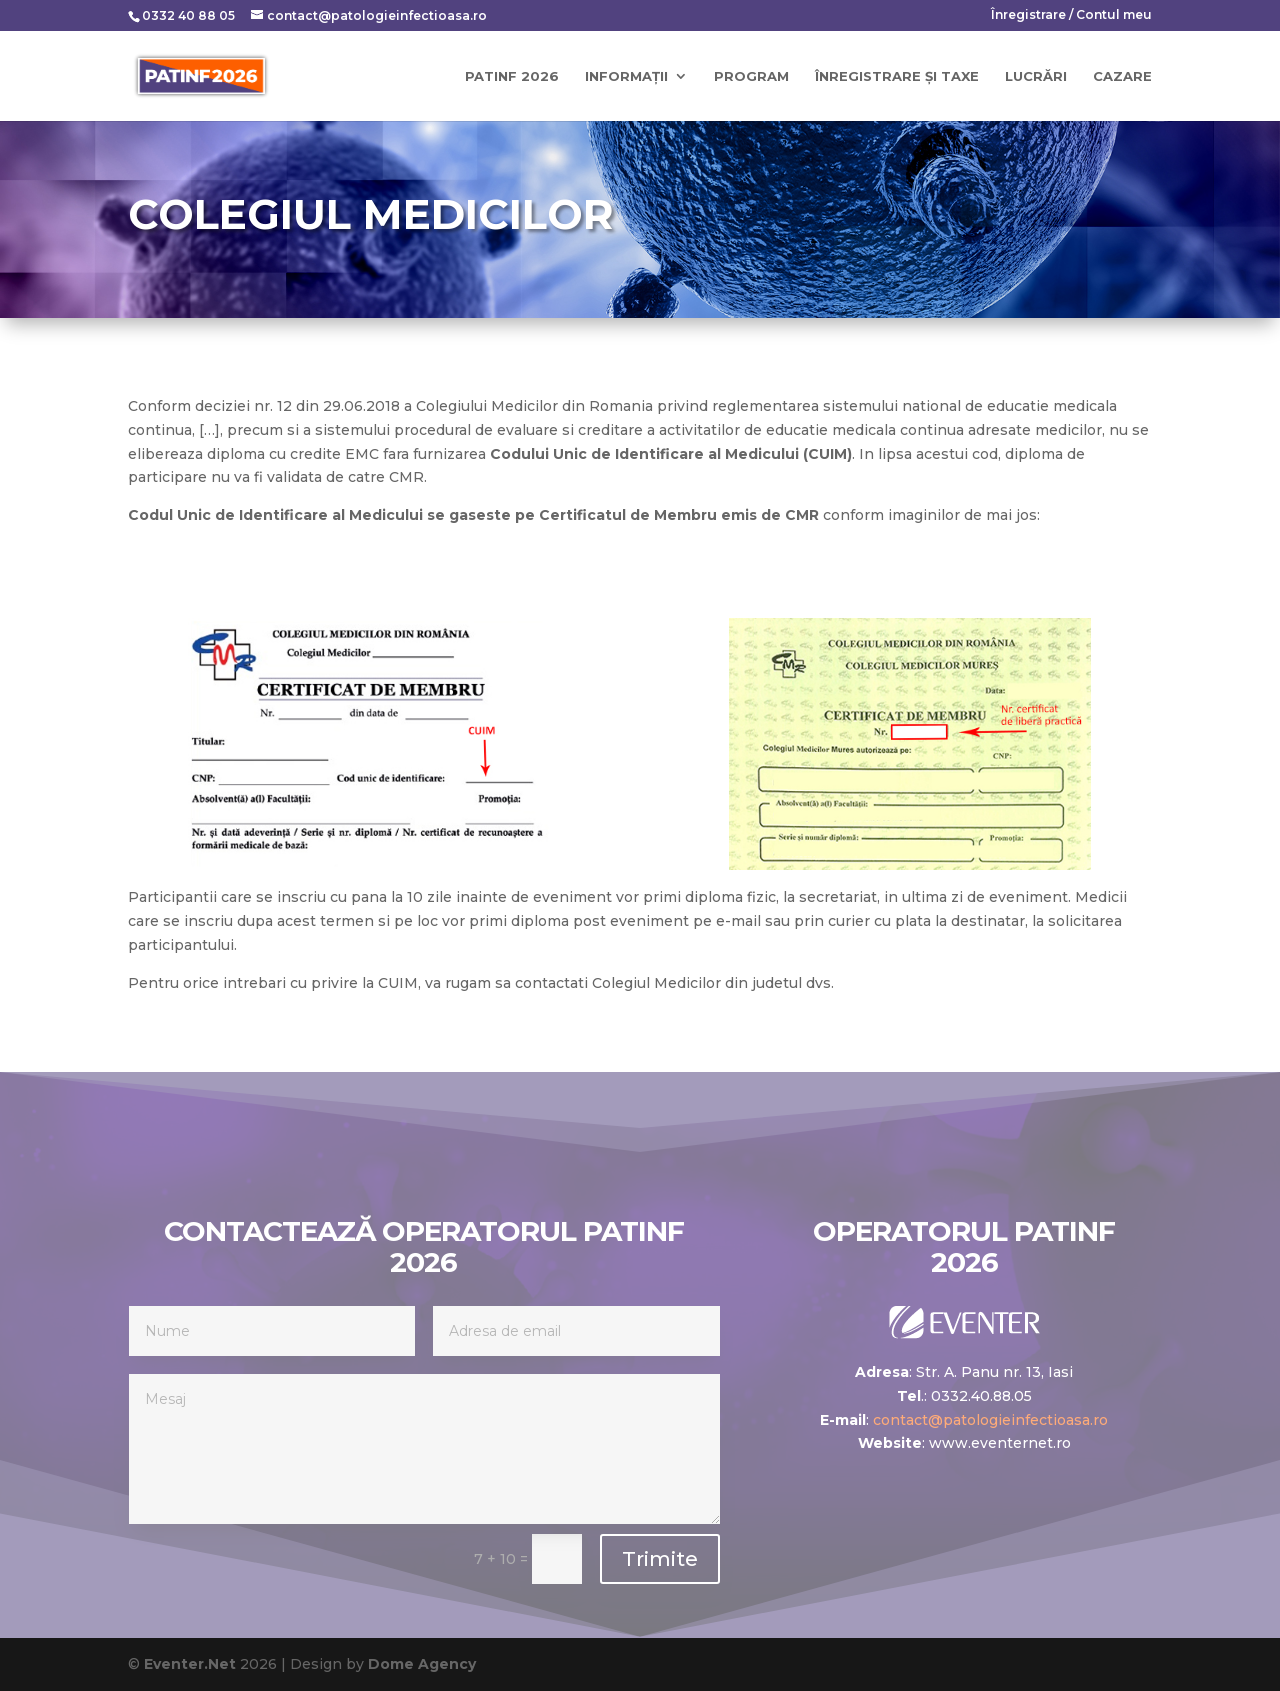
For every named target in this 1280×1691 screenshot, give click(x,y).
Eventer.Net (192, 1664)
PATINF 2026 (512, 76)
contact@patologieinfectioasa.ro (990, 1420)
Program (751, 76)
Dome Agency (422, 1664)
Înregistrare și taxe (897, 76)
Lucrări (1036, 76)
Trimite (660, 1559)
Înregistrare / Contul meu (1071, 15)
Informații (626, 76)
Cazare (1122, 76)
